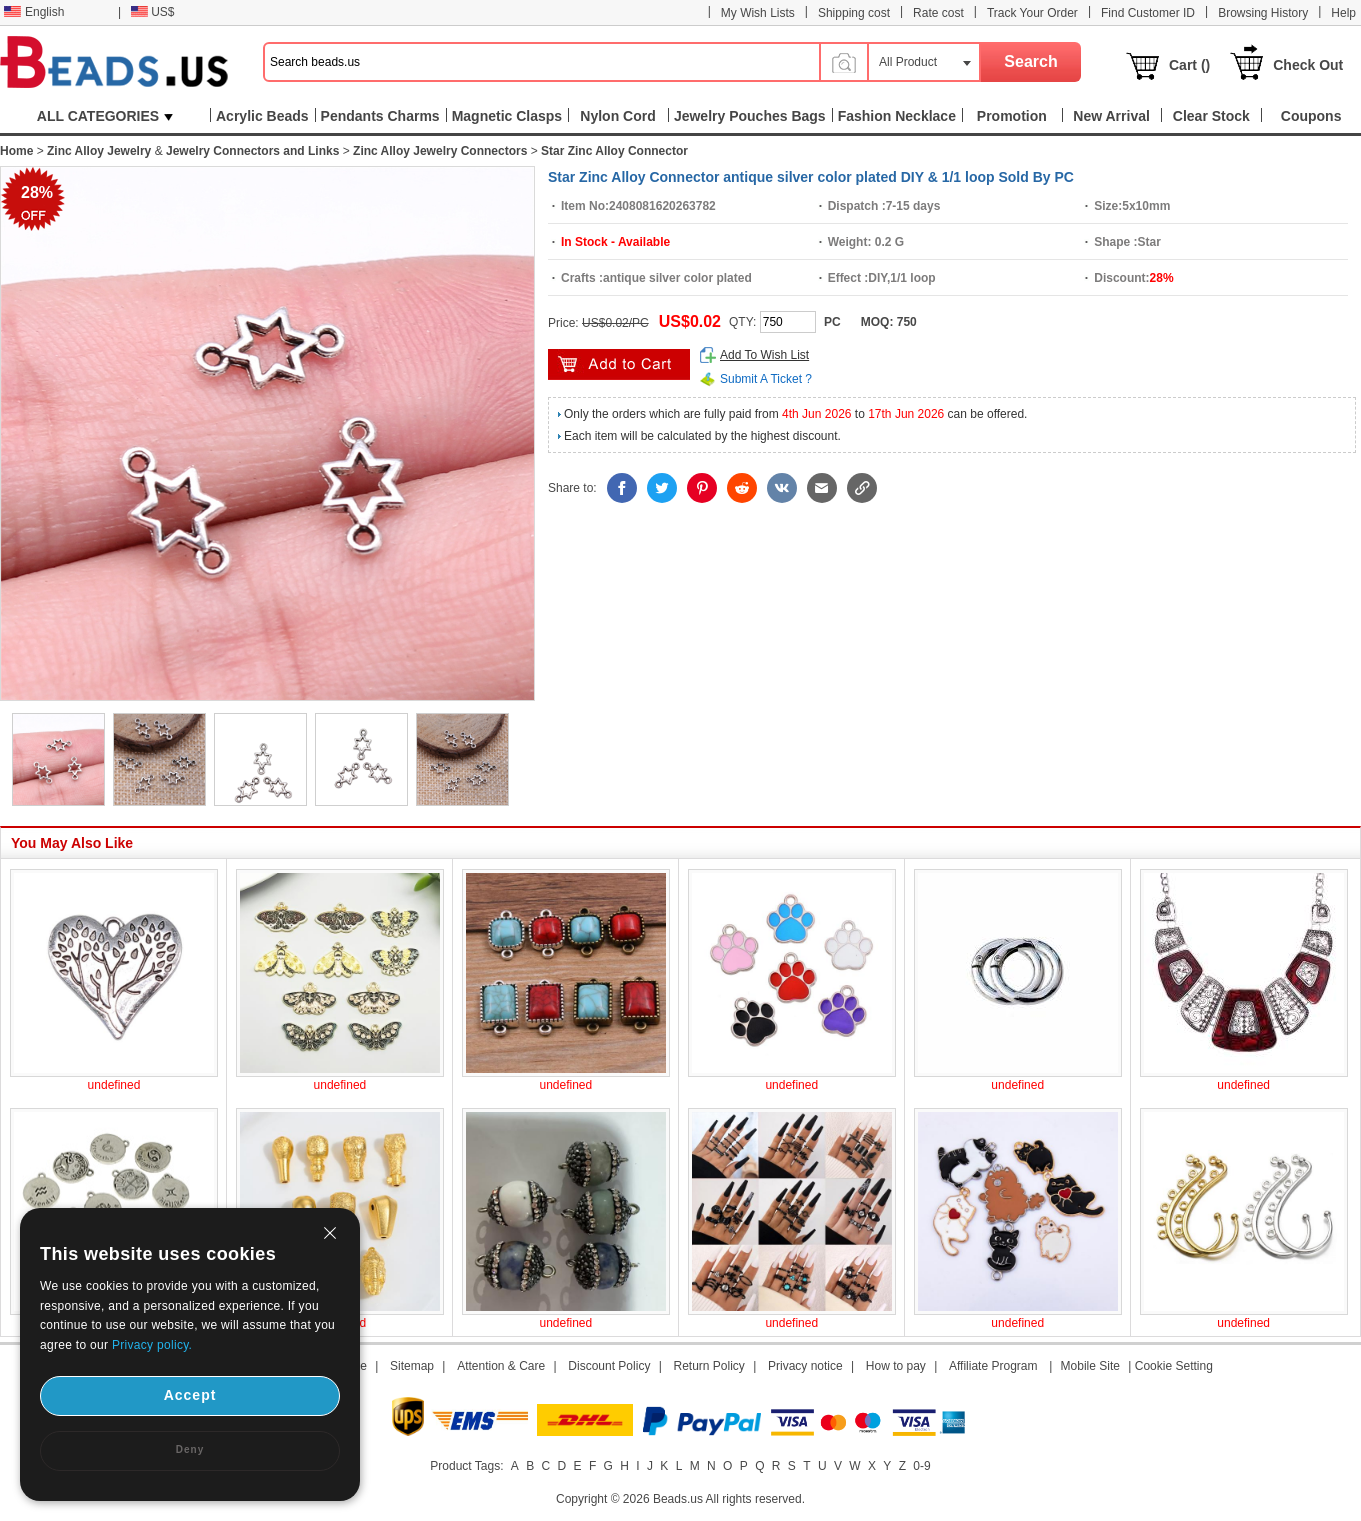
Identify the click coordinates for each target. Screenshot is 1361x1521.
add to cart (619, 364)
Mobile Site (1090, 1366)
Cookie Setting (1174, 1366)
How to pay (896, 1366)
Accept (190, 1395)
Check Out (1308, 65)
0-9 (921, 1466)
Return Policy (709, 1366)
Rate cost (938, 13)
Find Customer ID (1148, 13)
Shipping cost (854, 13)
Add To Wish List (764, 355)
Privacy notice (805, 1366)
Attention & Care (501, 1366)
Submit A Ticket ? (766, 379)
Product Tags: (466, 1466)
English (34, 12)
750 (907, 322)
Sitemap (412, 1366)
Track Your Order (1032, 13)
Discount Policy (609, 1366)
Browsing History (1263, 13)
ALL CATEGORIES (105, 116)
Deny (190, 1449)
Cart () (1189, 65)
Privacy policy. (152, 1345)
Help (1343, 13)
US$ (152, 12)
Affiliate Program (993, 1366)
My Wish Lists (758, 13)
